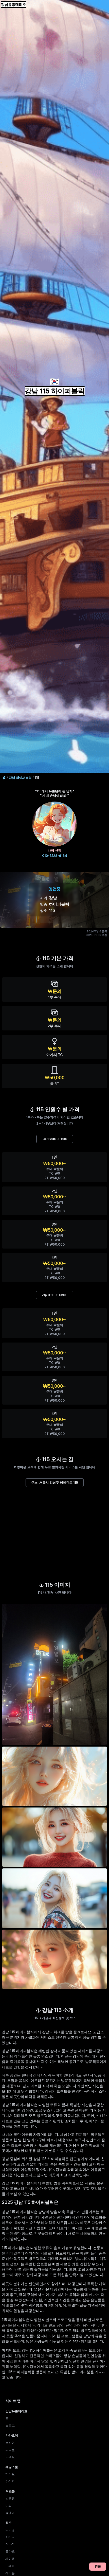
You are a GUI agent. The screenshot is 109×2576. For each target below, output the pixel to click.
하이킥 (10, 2481)
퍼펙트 (10, 2457)
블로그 (10, 2425)
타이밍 (10, 2530)
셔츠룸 (10, 2491)
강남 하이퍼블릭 (20, 778)
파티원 (10, 2450)
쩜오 (8, 2523)
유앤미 (10, 2513)
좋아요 (10, 2551)
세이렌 (10, 2558)
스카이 (10, 2442)
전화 (98, 2566)
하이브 (10, 2474)
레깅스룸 (11, 2467)
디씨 (8, 2505)
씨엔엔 (10, 2498)
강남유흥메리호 (13, 4)
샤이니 (10, 2537)
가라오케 (11, 2435)
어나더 (10, 2544)
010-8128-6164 (54, 856)
